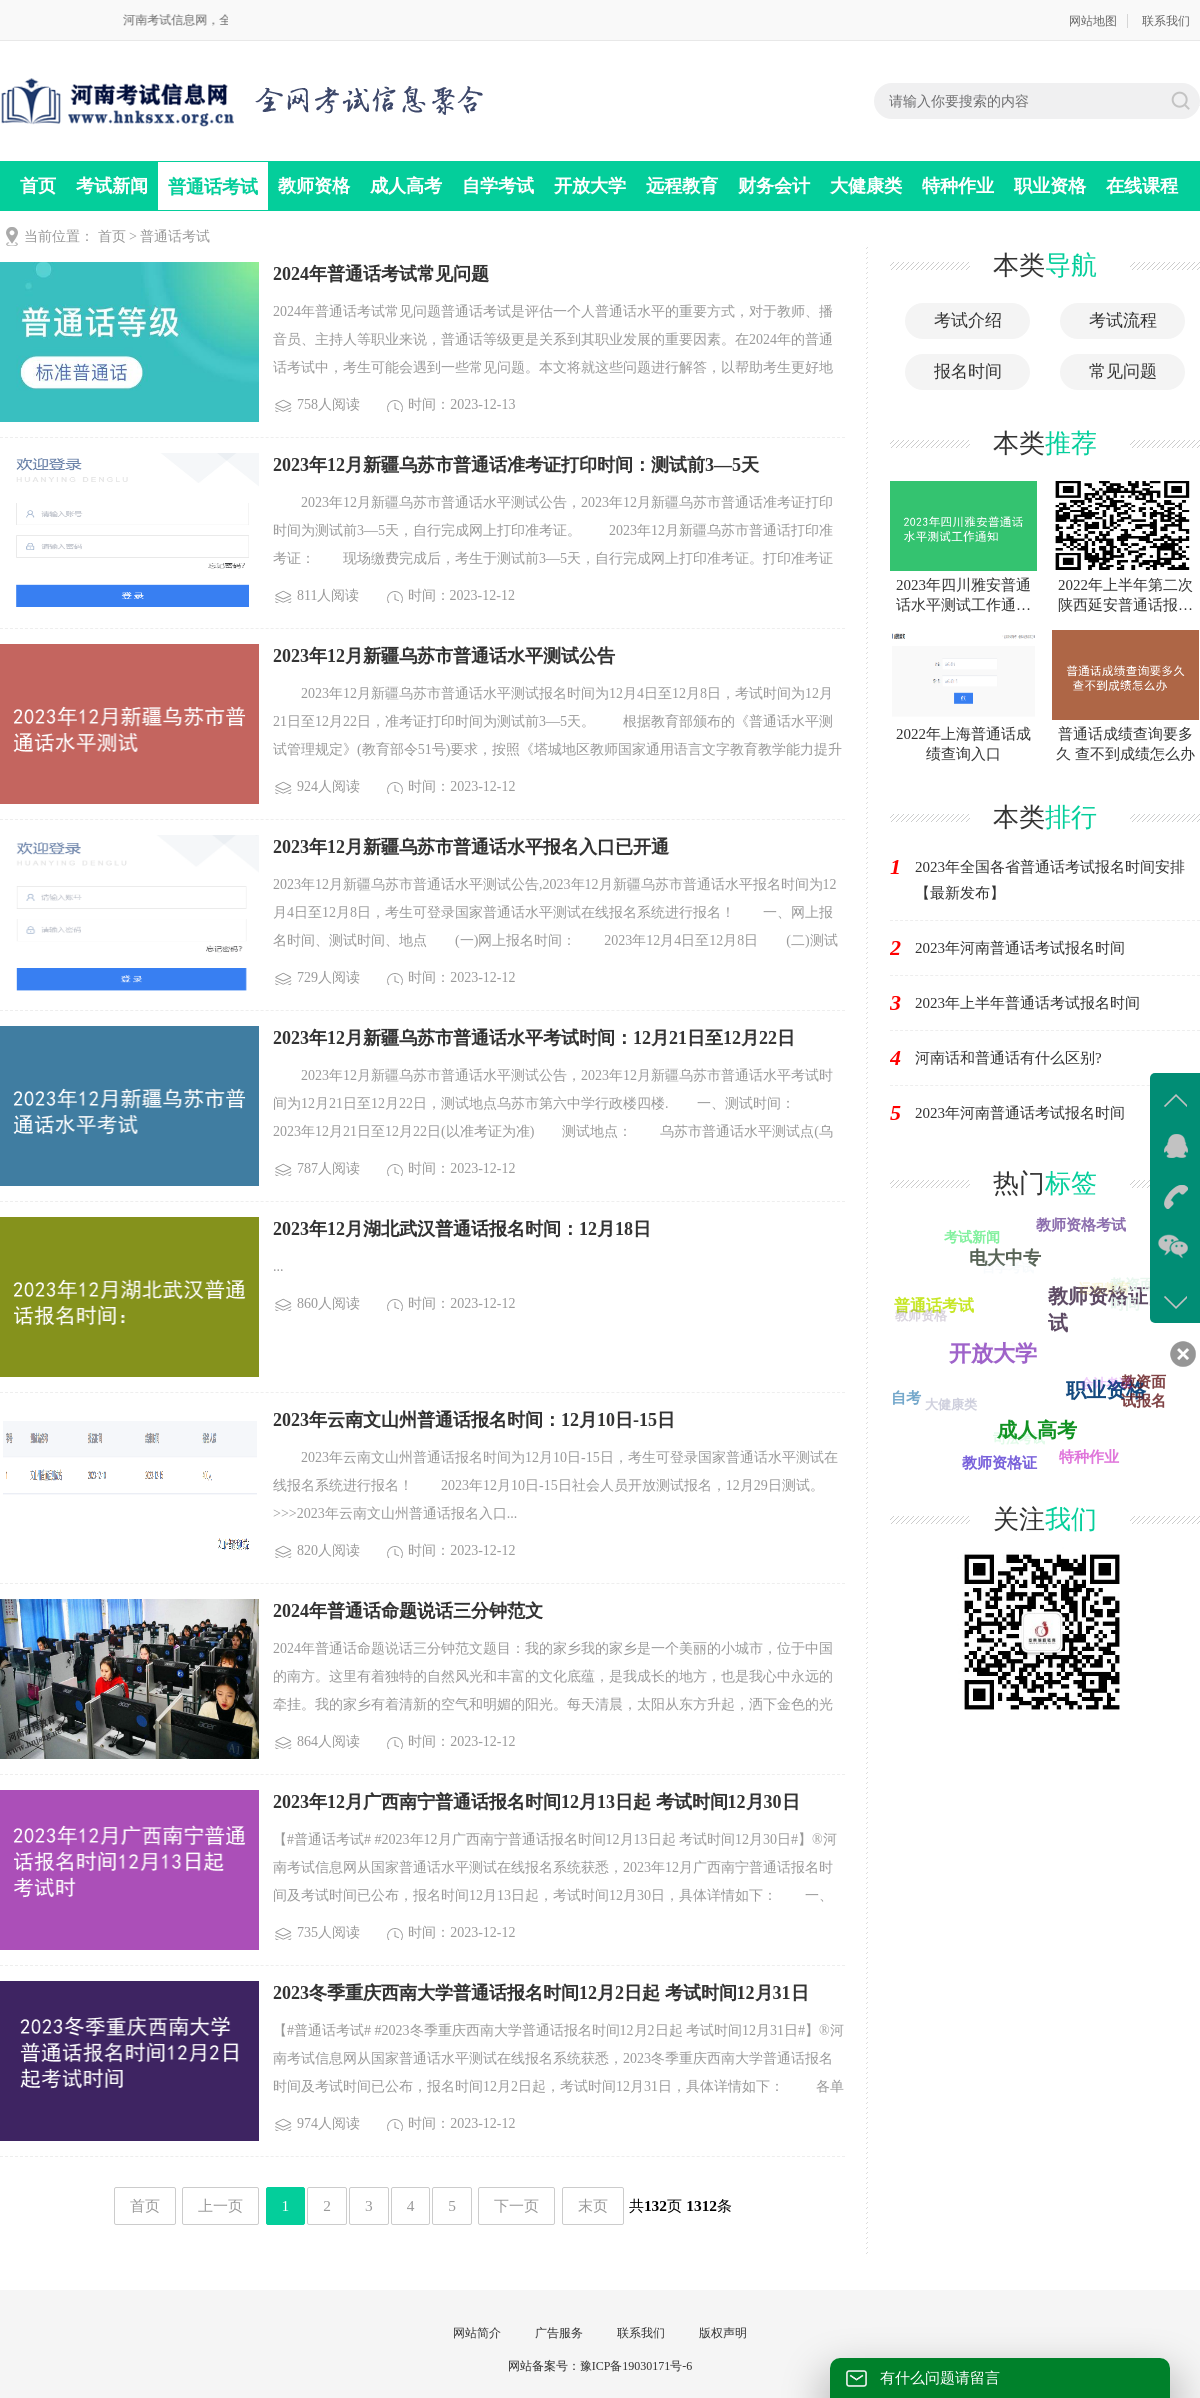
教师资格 (314, 186)
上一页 (220, 2205)
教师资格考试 (1081, 1225)
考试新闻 (112, 186)
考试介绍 (968, 320)
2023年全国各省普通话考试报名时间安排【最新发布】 (1050, 880)
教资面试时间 (1141, 1294)
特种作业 (958, 186)
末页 (593, 2205)
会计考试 (1104, 1385)
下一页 (516, 2205)
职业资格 (1050, 186)
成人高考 (406, 186)
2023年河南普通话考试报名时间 (1020, 948)
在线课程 (1142, 186)
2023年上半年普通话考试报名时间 (1027, 1003)
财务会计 (774, 186)
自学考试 (498, 186)
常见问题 (1123, 371)
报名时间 (968, 371)
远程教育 (682, 186)
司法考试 (1017, 1439)
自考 (906, 1398)
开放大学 (590, 186)
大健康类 (866, 186)
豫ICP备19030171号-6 (636, 2366)
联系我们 (1166, 21)
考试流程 (1123, 320)
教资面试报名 (1143, 1391)
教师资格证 (999, 1463)
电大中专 (1007, 1256)
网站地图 (1093, 21)
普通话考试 (213, 187)
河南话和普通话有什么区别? (1008, 1058)
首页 (38, 186)
